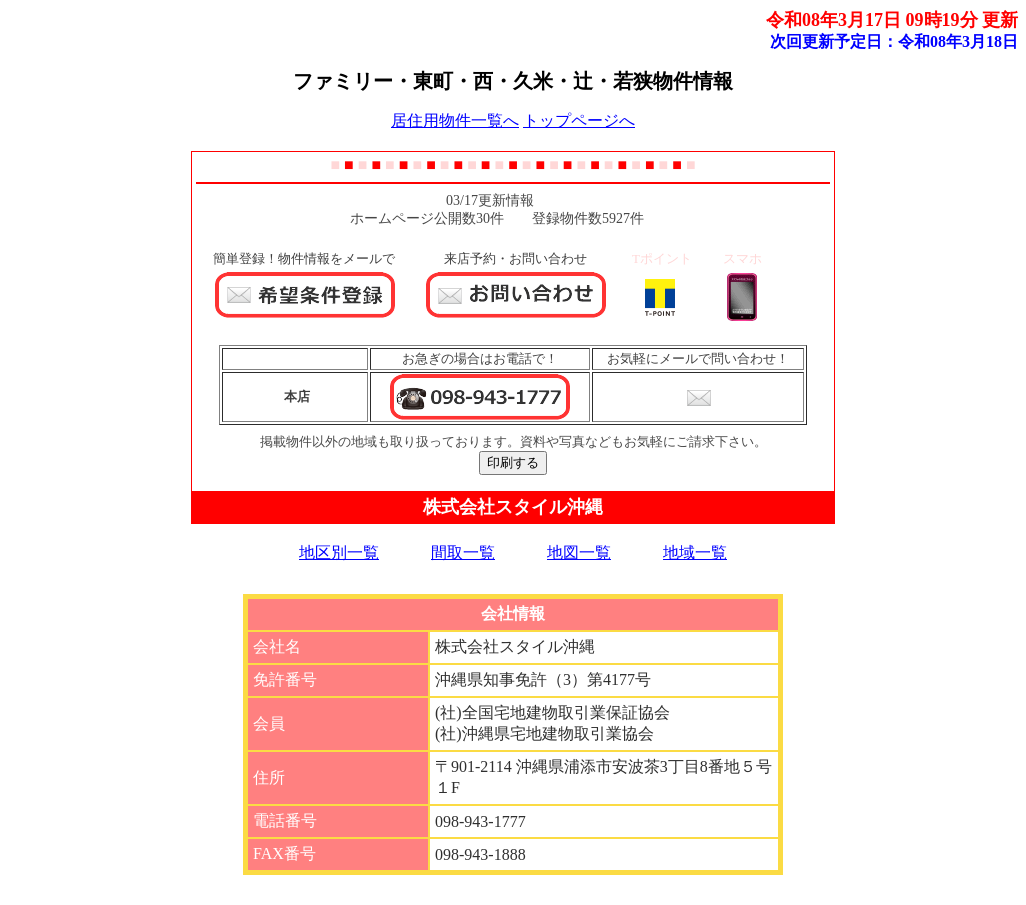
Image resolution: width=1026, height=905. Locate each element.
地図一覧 (579, 552)
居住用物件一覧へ (455, 120)
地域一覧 (695, 552)
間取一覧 (463, 552)
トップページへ (579, 120)
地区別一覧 (339, 552)
